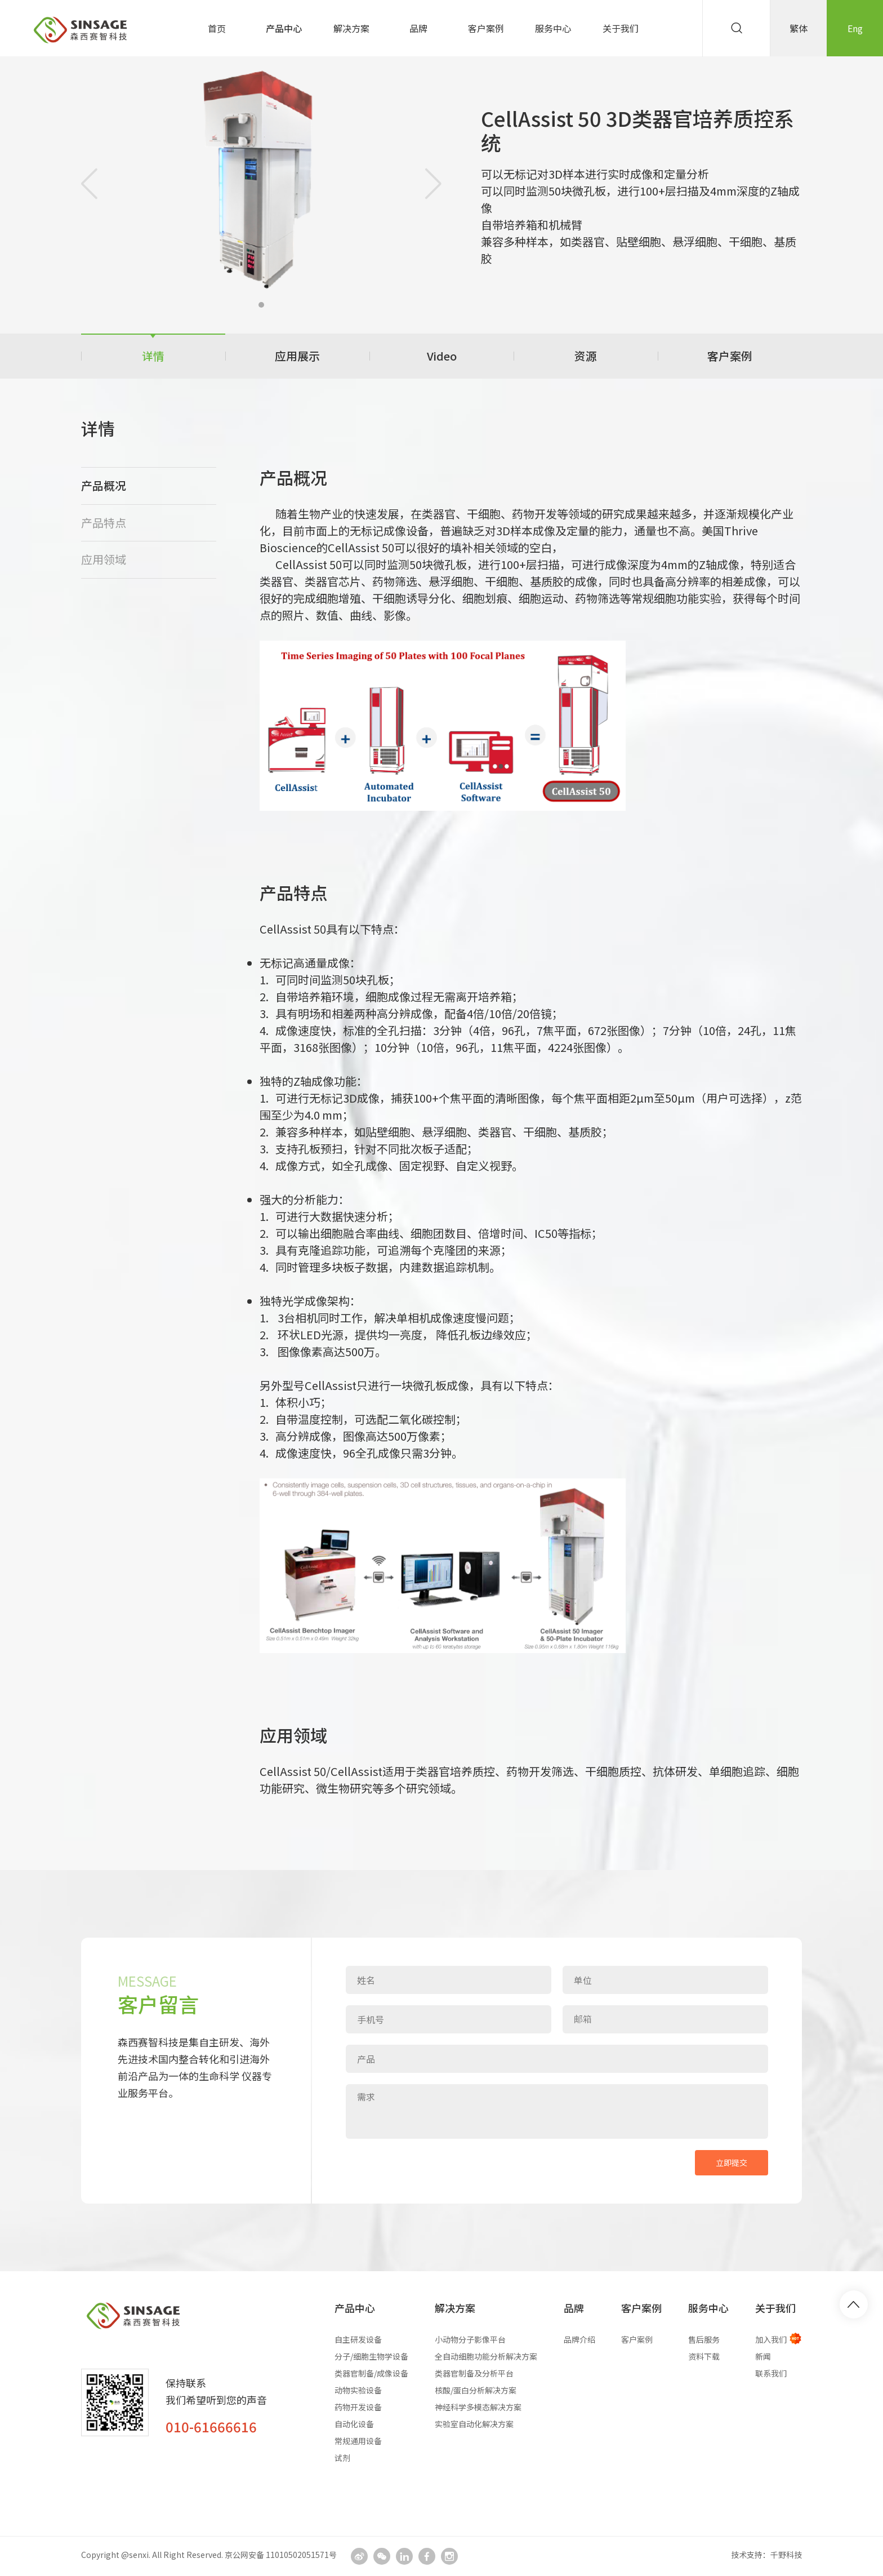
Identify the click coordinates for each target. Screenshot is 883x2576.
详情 (153, 356)
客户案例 (729, 356)
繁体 (799, 28)
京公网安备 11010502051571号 (281, 2554)
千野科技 (786, 2554)
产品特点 (103, 522)
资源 (585, 356)
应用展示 (297, 356)
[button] (261, 305)
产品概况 (103, 485)
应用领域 (103, 559)
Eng (855, 28)
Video (442, 356)
